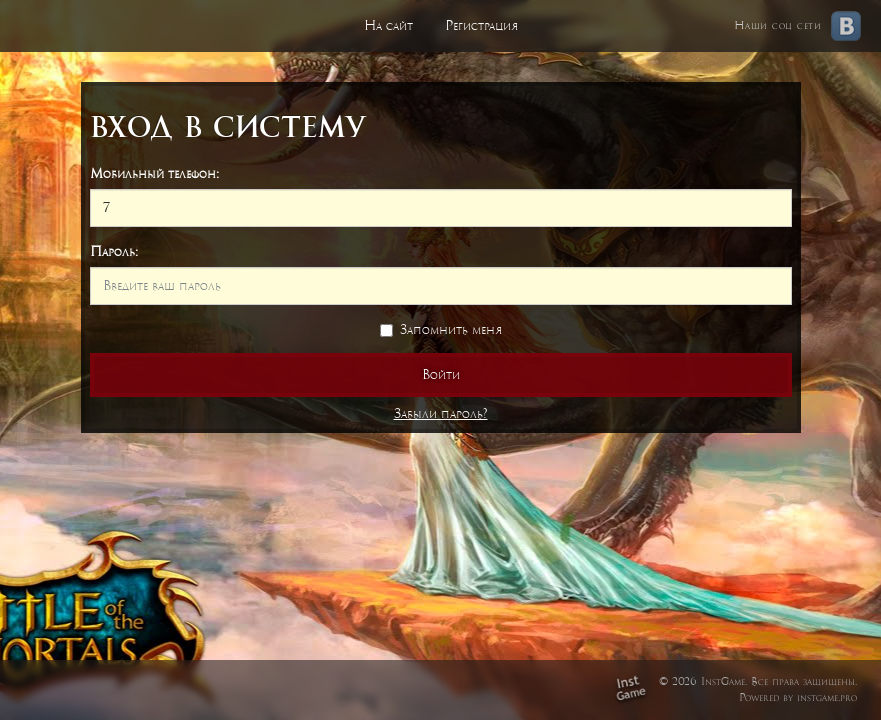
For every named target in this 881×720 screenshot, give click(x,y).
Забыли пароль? (441, 413)
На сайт (388, 25)
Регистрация (481, 25)
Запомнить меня (441, 329)
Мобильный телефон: (154, 173)
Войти (441, 374)
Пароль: (114, 251)
